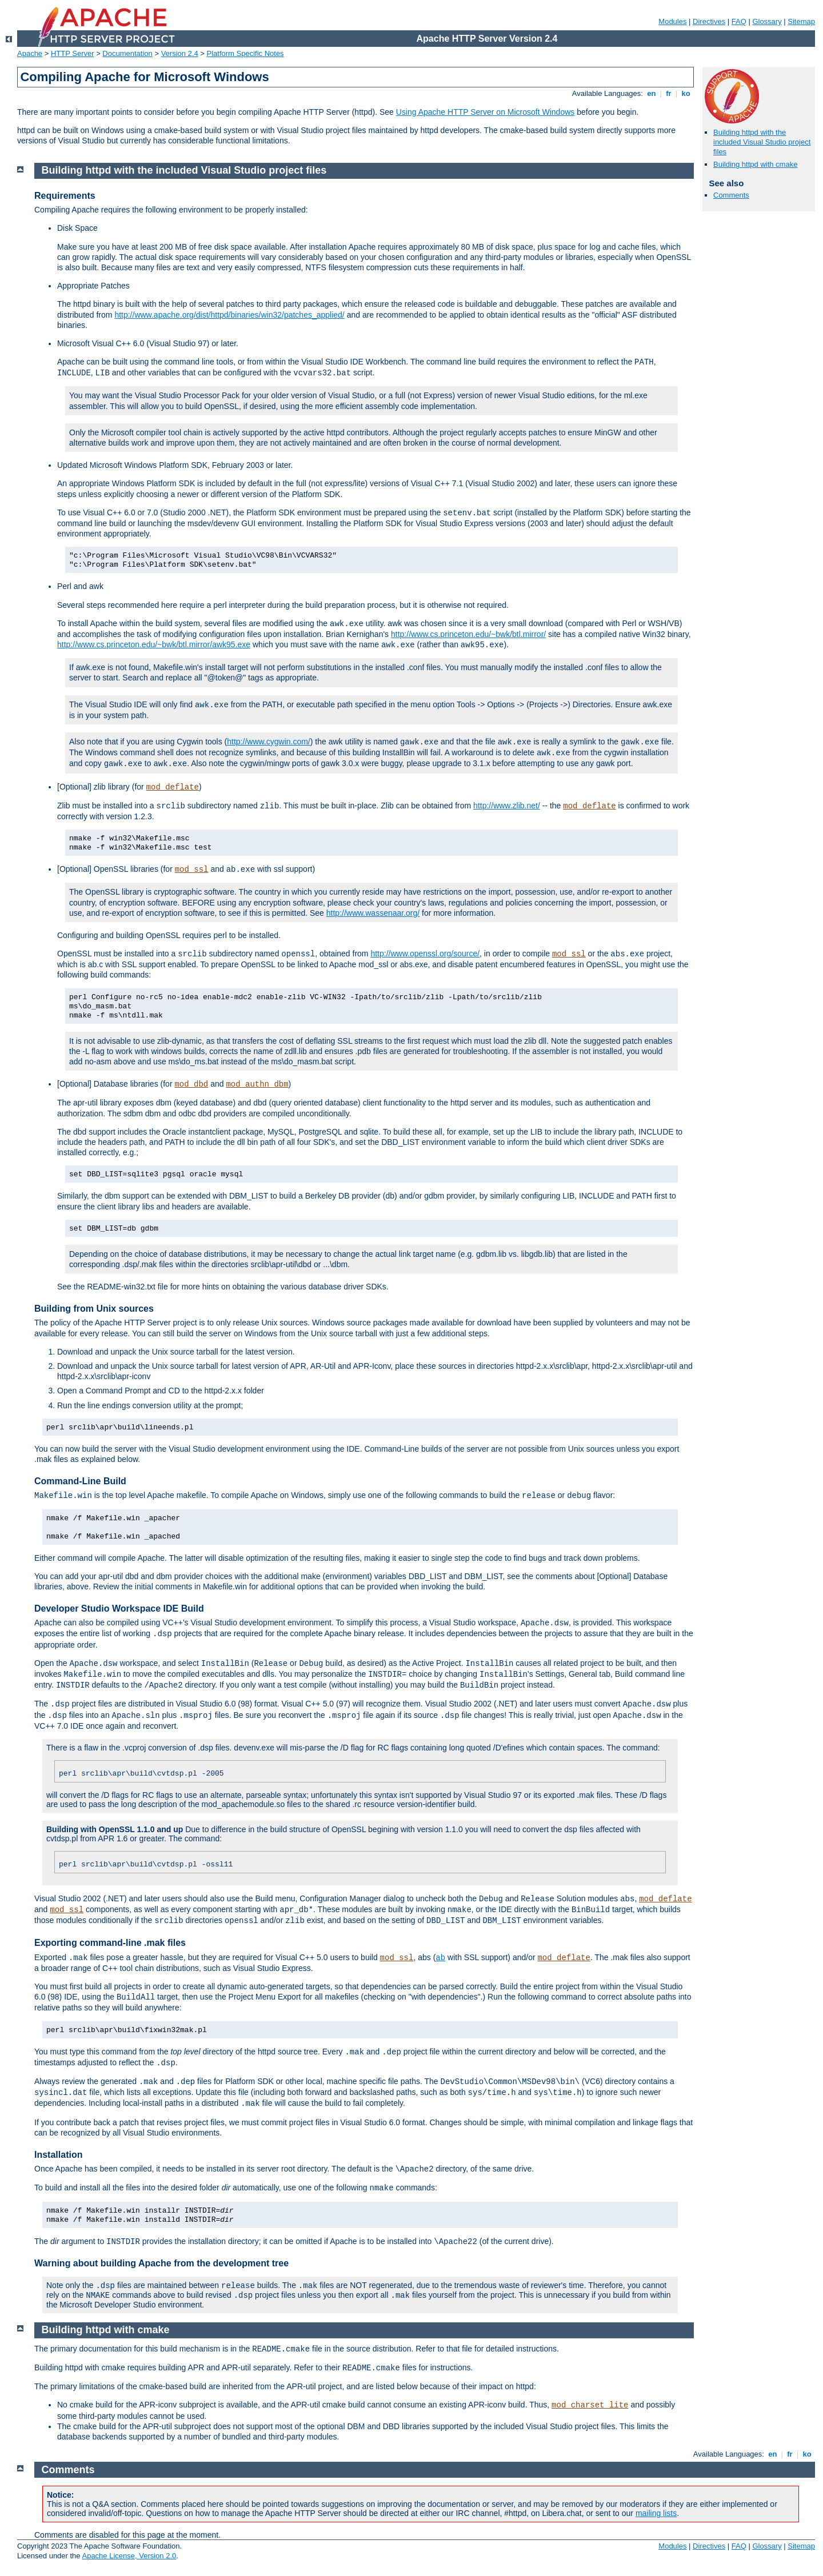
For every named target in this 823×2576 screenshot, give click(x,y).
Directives (709, 21)
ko (686, 93)
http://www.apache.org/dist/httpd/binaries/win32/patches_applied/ (229, 314)
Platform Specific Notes (245, 53)
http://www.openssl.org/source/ (425, 953)
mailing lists (656, 2513)
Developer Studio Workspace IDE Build (119, 1608)
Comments (731, 195)
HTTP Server (72, 53)
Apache (29, 53)
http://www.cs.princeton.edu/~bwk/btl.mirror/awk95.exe (153, 644)
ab (440, 1957)
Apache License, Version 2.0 (129, 2555)
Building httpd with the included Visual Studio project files (761, 142)
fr (669, 93)
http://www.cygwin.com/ (268, 741)
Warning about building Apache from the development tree (161, 2263)
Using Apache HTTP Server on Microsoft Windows (485, 112)
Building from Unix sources (94, 1308)
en (651, 93)
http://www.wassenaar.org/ (373, 913)
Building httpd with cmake (755, 164)
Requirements (64, 196)
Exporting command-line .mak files (110, 1943)
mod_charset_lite (590, 2405)
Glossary (766, 21)
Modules (672, 21)
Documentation (127, 53)
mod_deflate (172, 787)
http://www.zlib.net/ (506, 805)
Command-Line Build (80, 1481)
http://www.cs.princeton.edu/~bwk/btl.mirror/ (468, 634)
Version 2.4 (179, 53)
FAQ (739, 21)
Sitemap (801, 21)
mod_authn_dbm (257, 1084)
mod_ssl (192, 869)
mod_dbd (191, 1084)
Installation (58, 2155)
